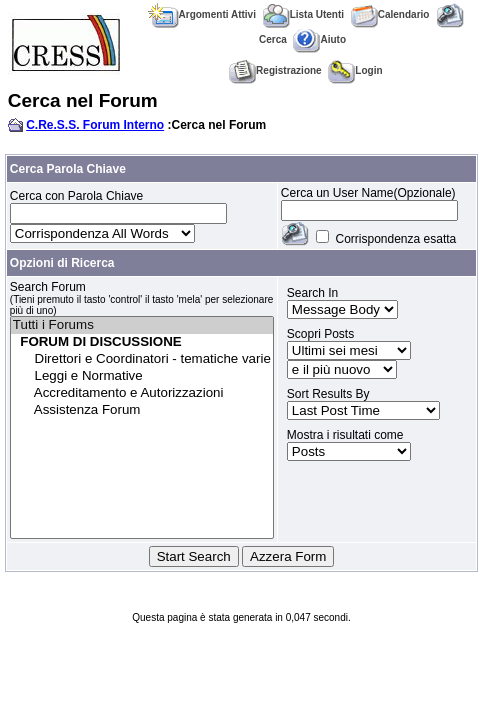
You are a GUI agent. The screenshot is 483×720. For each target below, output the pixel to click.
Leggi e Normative (142, 376)
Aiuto (319, 39)
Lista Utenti (303, 14)
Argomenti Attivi (202, 14)
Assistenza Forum (142, 410)
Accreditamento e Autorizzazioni (142, 393)
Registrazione (275, 70)
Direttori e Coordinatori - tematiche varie (142, 359)
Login (355, 70)
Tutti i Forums (142, 325)
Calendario (390, 14)
